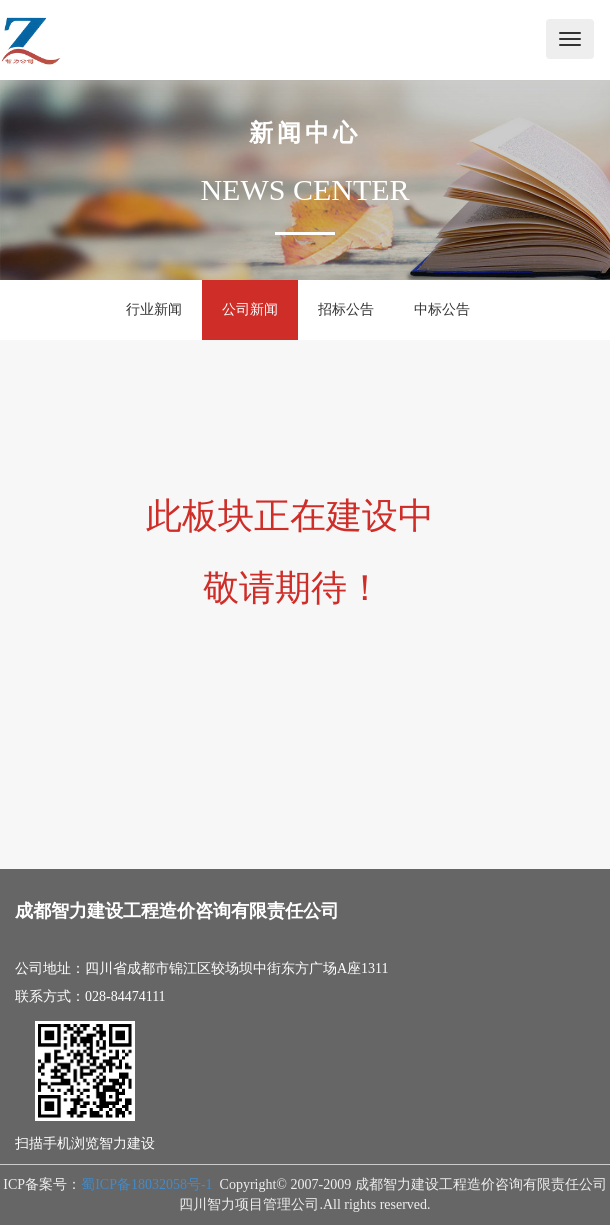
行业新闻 (154, 309)
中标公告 (442, 309)
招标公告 (346, 309)
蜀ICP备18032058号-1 (146, 1184)
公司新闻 (250, 309)
